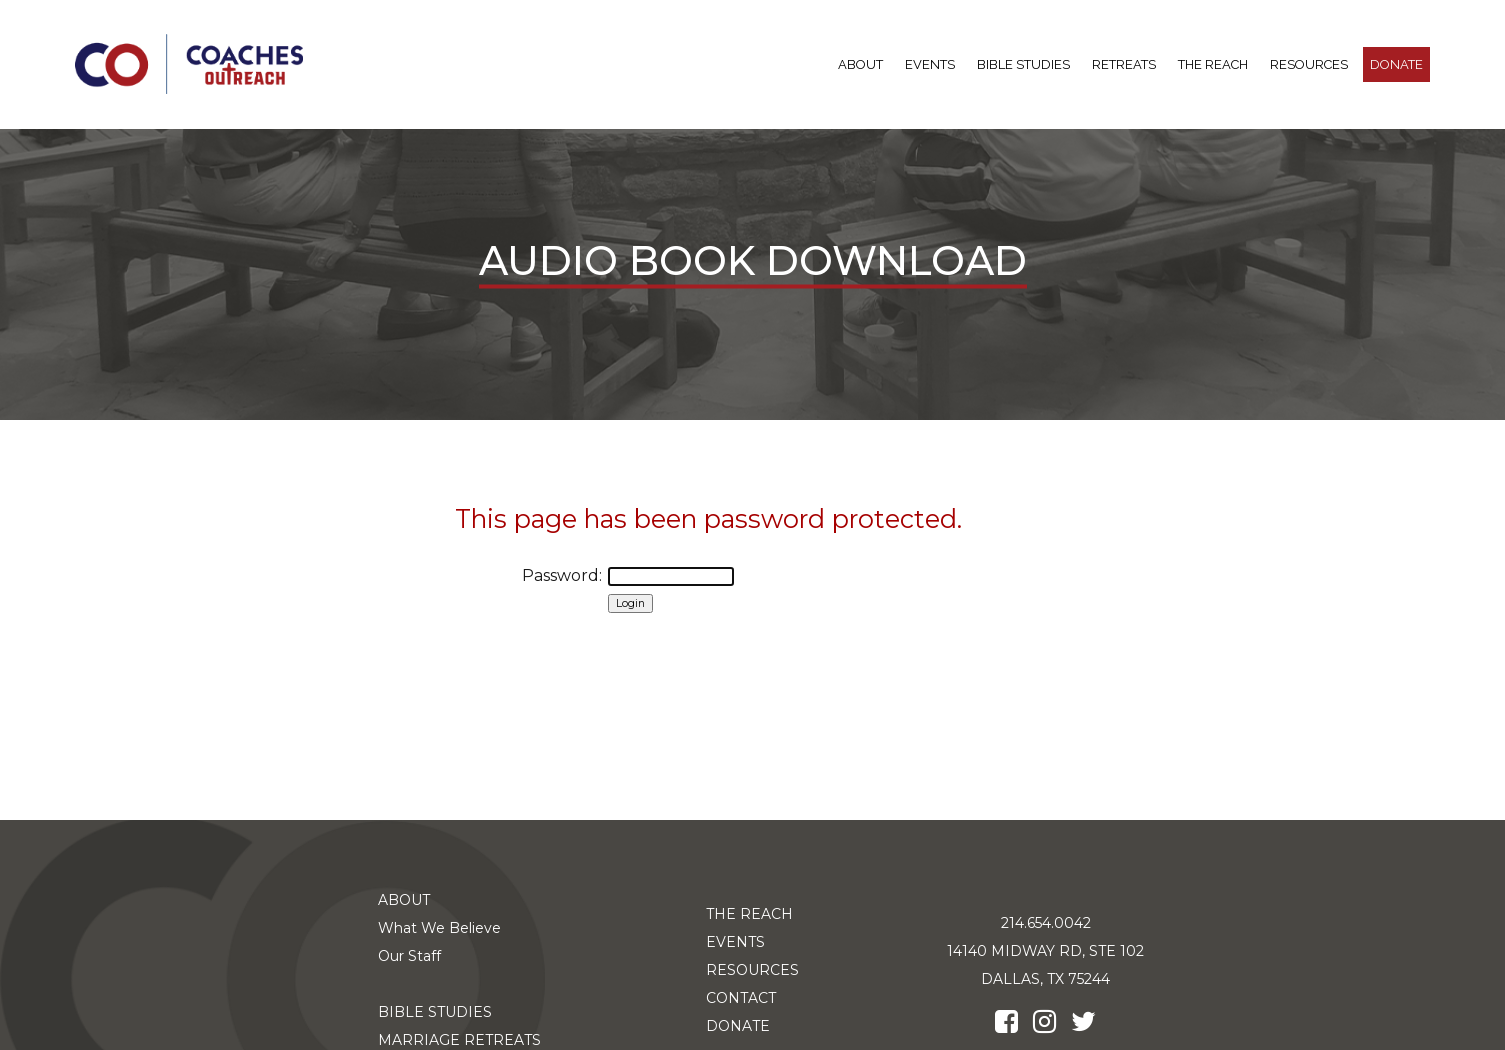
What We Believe (439, 928)
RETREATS (1124, 64)
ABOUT (860, 64)
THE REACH (1213, 64)
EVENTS (735, 942)
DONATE (1396, 64)
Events (930, 64)
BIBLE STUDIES (1023, 64)
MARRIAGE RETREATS (459, 1040)
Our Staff (409, 956)
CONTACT (741, 998)
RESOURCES (1309, 64)
